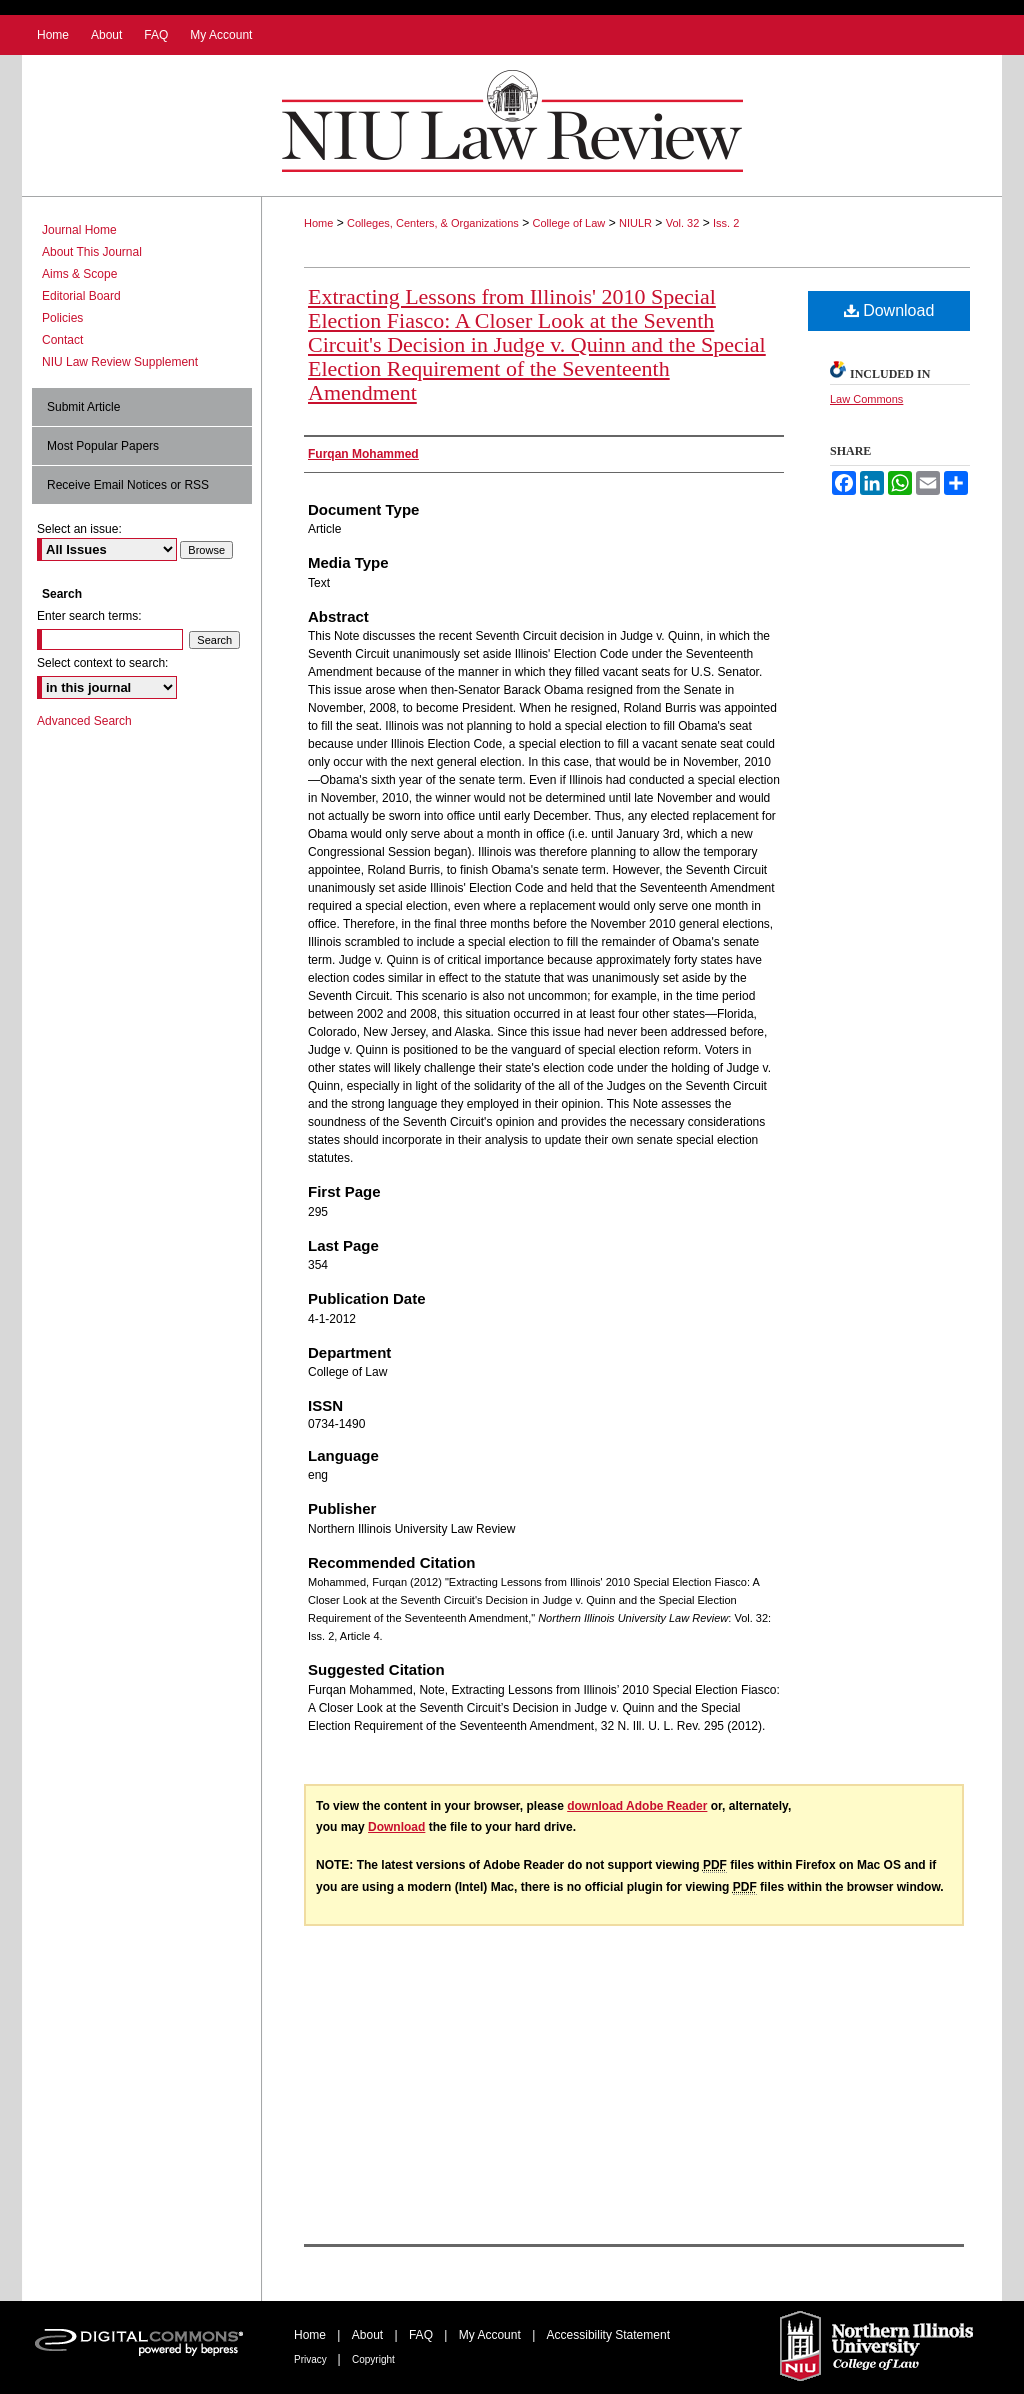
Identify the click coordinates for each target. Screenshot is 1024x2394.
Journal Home (79, 230)
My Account (491, 2335)
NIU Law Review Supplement (120, 362)
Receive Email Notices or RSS (128, 485)
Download (889, 310)
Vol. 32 (683, 223)
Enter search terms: (89, 616)
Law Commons (866, 399)
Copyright (373, 2359)
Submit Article (83, 407)
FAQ (422, 2335)
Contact (62, 340)
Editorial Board (81, 296)
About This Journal (92, 252)
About (369, 2335)
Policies (62, 318)
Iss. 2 (726, 223)
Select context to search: (102, 663)
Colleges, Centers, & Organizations (433, 223)
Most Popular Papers (103, 446)
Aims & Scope (79, 274)
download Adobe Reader (637, 1806)
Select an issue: (79, 529)
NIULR (635, 223)
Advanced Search (84, 721)
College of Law (569, 223)
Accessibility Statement (608, 2335)
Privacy (312, 2359)
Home (318, 223)
